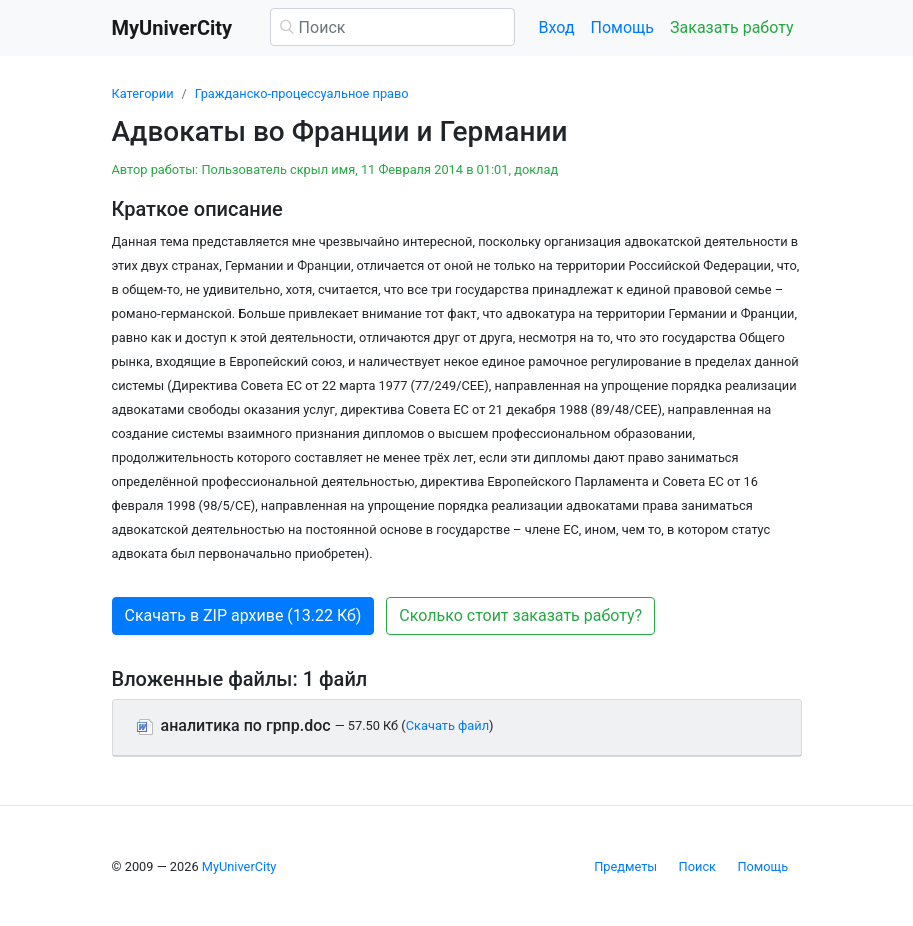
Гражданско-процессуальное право (302, 93)
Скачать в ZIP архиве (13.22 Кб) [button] (243, 615)
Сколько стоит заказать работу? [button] (520, 615)
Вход (557, 27)
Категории (143, 93)
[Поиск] (392, 27)
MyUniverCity (239, 866)
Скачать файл (447, 725)
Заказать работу (731, 27)
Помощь (622, 27)
